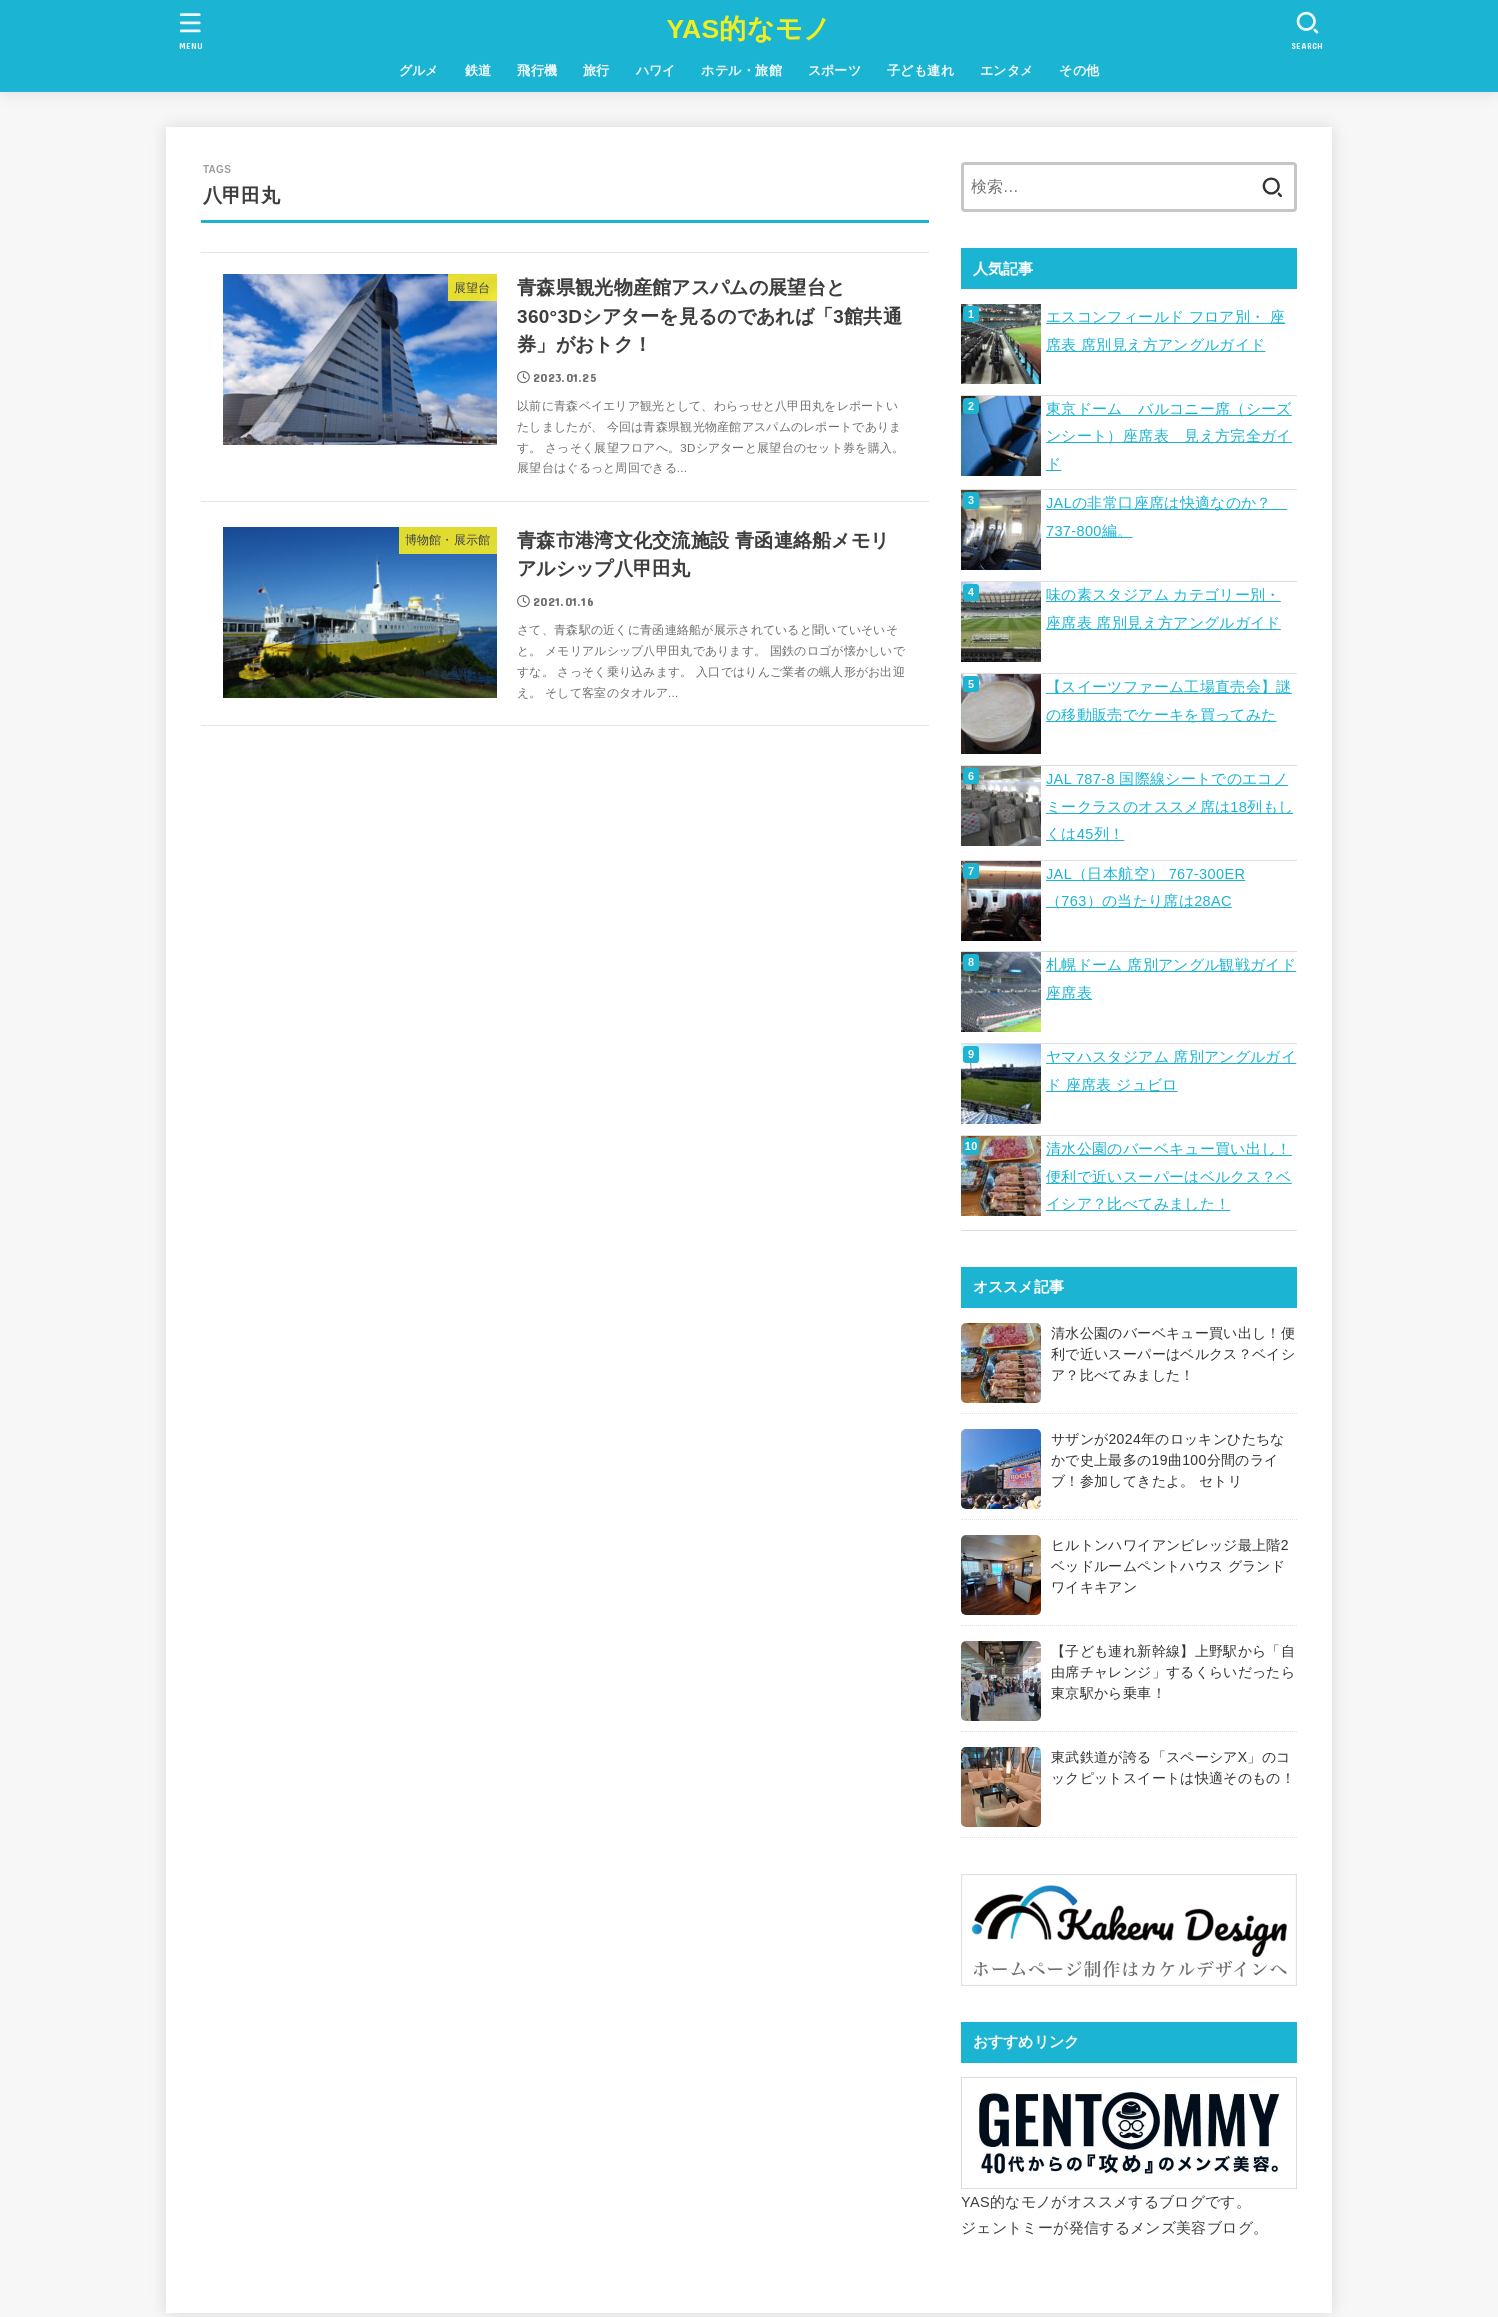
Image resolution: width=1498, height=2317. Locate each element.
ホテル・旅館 (741, 70)
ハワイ (656, 70)
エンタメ (1007, 70)
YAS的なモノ (748, 29)
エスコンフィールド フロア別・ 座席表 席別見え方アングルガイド (1165, 331)
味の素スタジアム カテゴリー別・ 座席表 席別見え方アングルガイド (1163, 609)
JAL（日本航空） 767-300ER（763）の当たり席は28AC (1145, 888)
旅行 (596, 70)
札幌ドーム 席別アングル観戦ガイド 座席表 (1171, 979)
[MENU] (191, 30)
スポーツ (835, 70)
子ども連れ (920, 70)
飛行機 (537, 70)
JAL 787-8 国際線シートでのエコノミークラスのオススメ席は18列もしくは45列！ (1169, 806)
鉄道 (478, 70)
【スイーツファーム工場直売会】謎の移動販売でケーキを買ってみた (1169, 701)
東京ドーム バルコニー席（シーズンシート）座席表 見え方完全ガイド (1169, 436)
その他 (1079, 70)
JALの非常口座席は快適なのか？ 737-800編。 (1166, 517)
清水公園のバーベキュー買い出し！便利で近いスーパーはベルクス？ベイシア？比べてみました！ (1169, 1176)
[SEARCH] (1307, 30)
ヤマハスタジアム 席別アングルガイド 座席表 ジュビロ (1171, 1071)
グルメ (419, 70)
